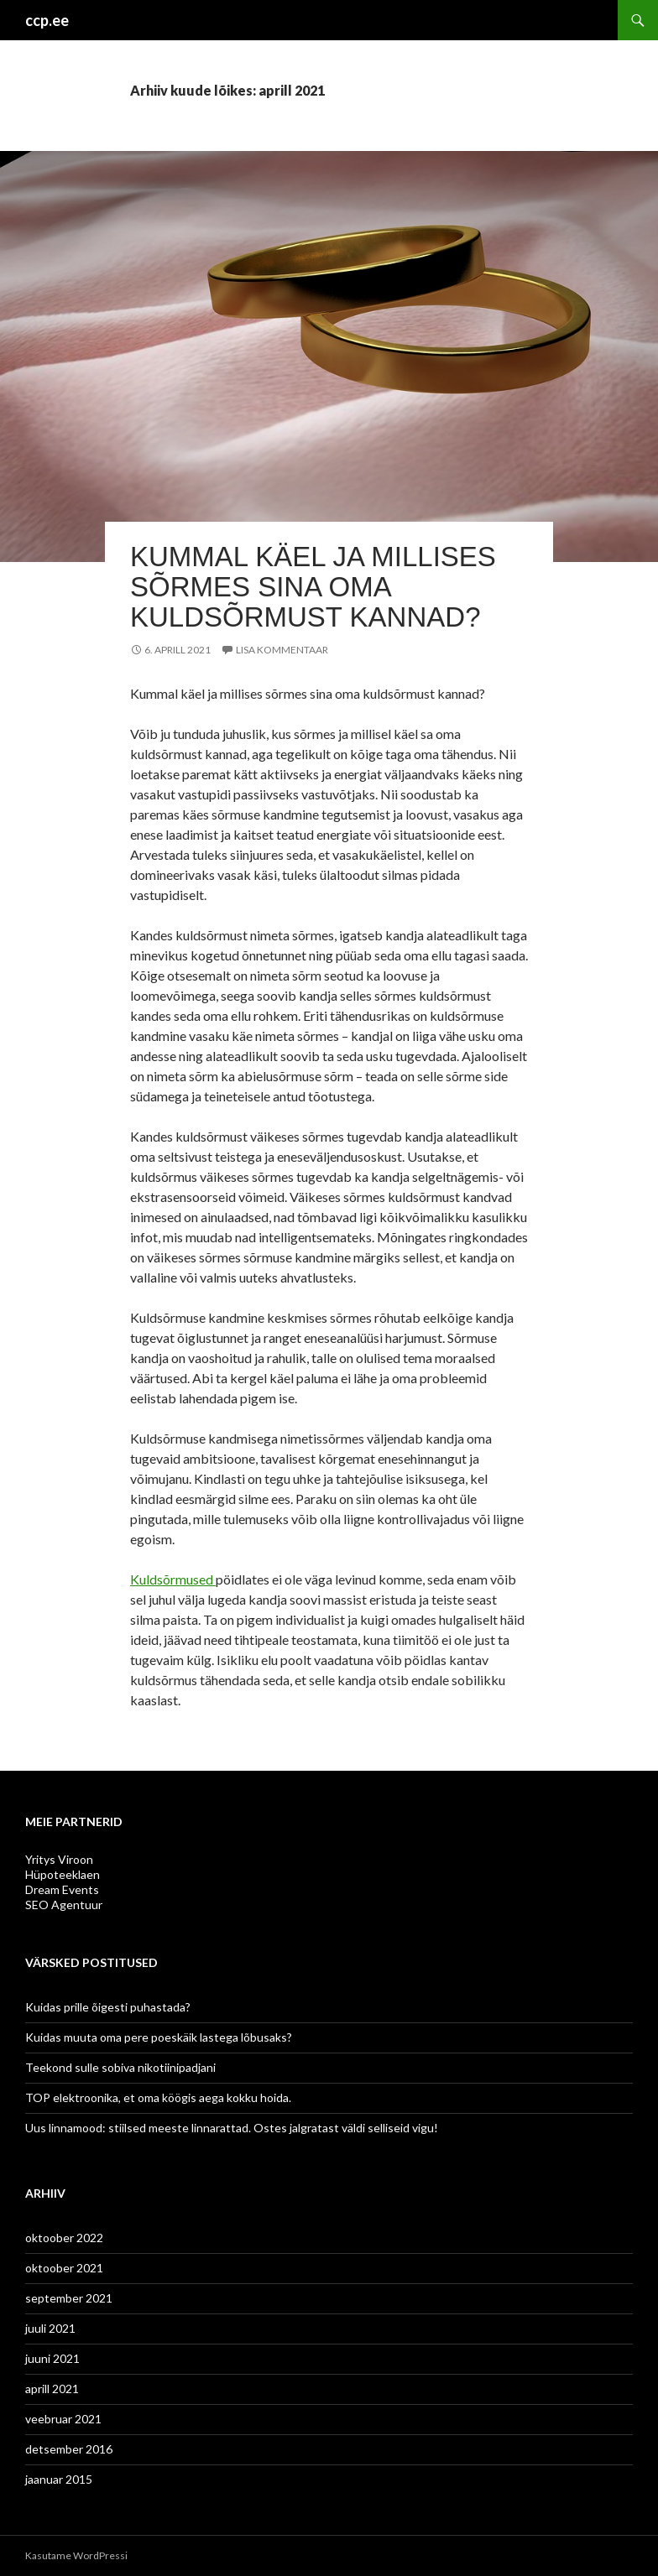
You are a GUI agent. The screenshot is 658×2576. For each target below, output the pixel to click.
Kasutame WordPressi (76, 2555)
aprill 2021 (52, 2388)
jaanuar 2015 (58, 2479)
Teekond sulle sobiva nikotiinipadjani (120, 2067)
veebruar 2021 (63, 2419)
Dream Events (62, 1889)
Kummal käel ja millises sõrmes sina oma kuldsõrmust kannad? (313, 586)
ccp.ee (47, 20)
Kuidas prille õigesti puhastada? (108, 2007)
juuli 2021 (50, 2328)
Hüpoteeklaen (62, 1874)
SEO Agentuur (63, 1904)
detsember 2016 (68, 2449)
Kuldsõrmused (173, 1579)
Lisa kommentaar (282, 649)
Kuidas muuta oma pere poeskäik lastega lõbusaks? (158, 2037)
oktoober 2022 (64, 2237)
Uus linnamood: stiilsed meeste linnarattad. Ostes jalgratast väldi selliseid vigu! (233, 2128)
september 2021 (68, 2298)
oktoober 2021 (64, 2268)
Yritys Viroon (59, 1859)
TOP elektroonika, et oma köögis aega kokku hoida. (158, 2097)
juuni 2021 (52, 2358)
